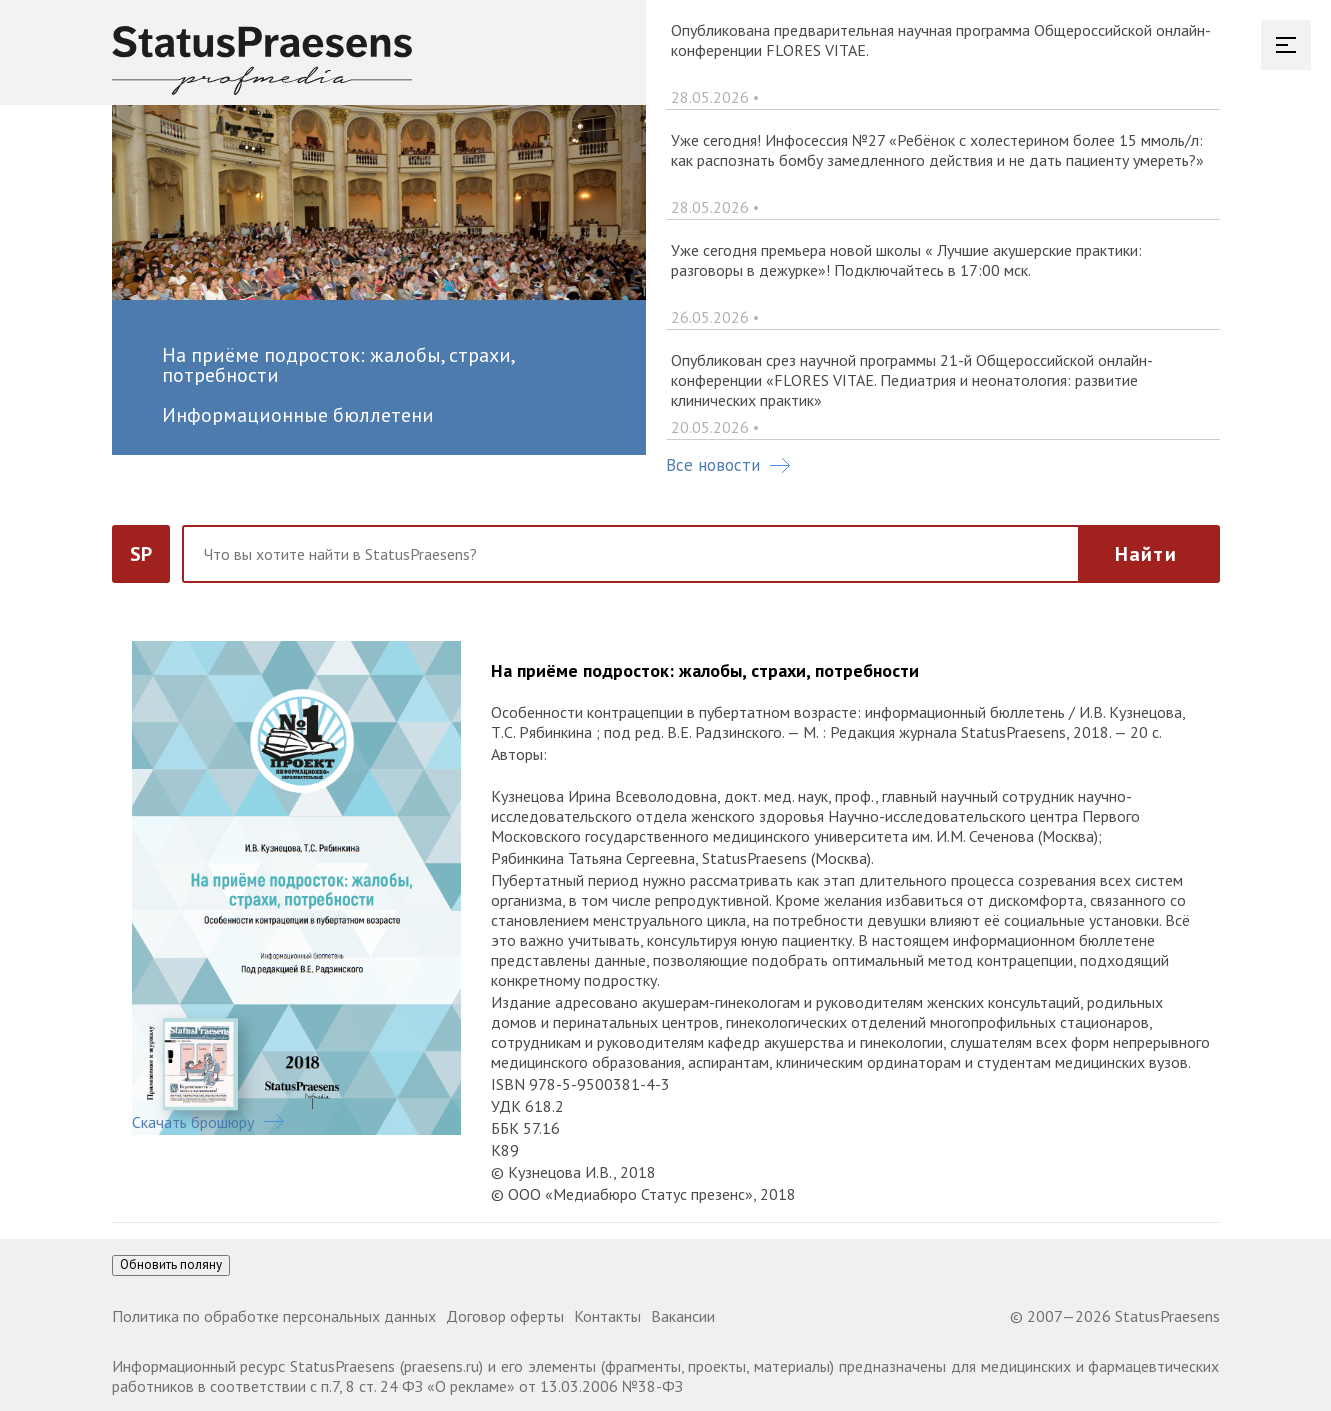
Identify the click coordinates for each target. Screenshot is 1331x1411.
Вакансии (683, 1316)
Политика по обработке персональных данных (274, 1316)
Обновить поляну (171, 1264)
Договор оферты (505, 1316)
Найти (1146, 554)
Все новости (728, 465)
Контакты (607, 1316)
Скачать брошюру (208, 1122)
